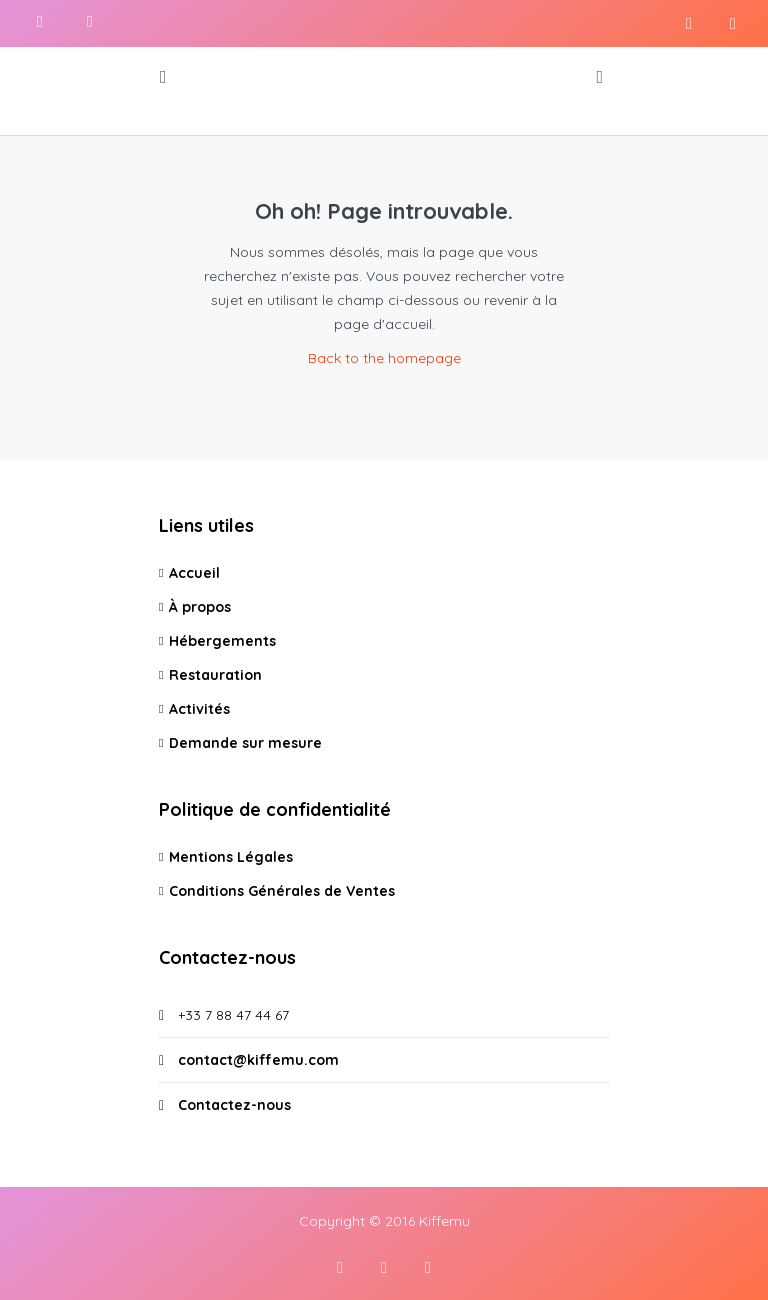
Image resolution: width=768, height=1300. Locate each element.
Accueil (194, 573)
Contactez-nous (234, 1105)
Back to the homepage (384, 358)
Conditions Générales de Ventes (282, 891)
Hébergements (222, 641)
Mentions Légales (231, 857)
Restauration (215, 675)
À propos (200, 607)
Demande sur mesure (245, 743)
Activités (199, 709)
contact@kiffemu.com (258, 1060)
